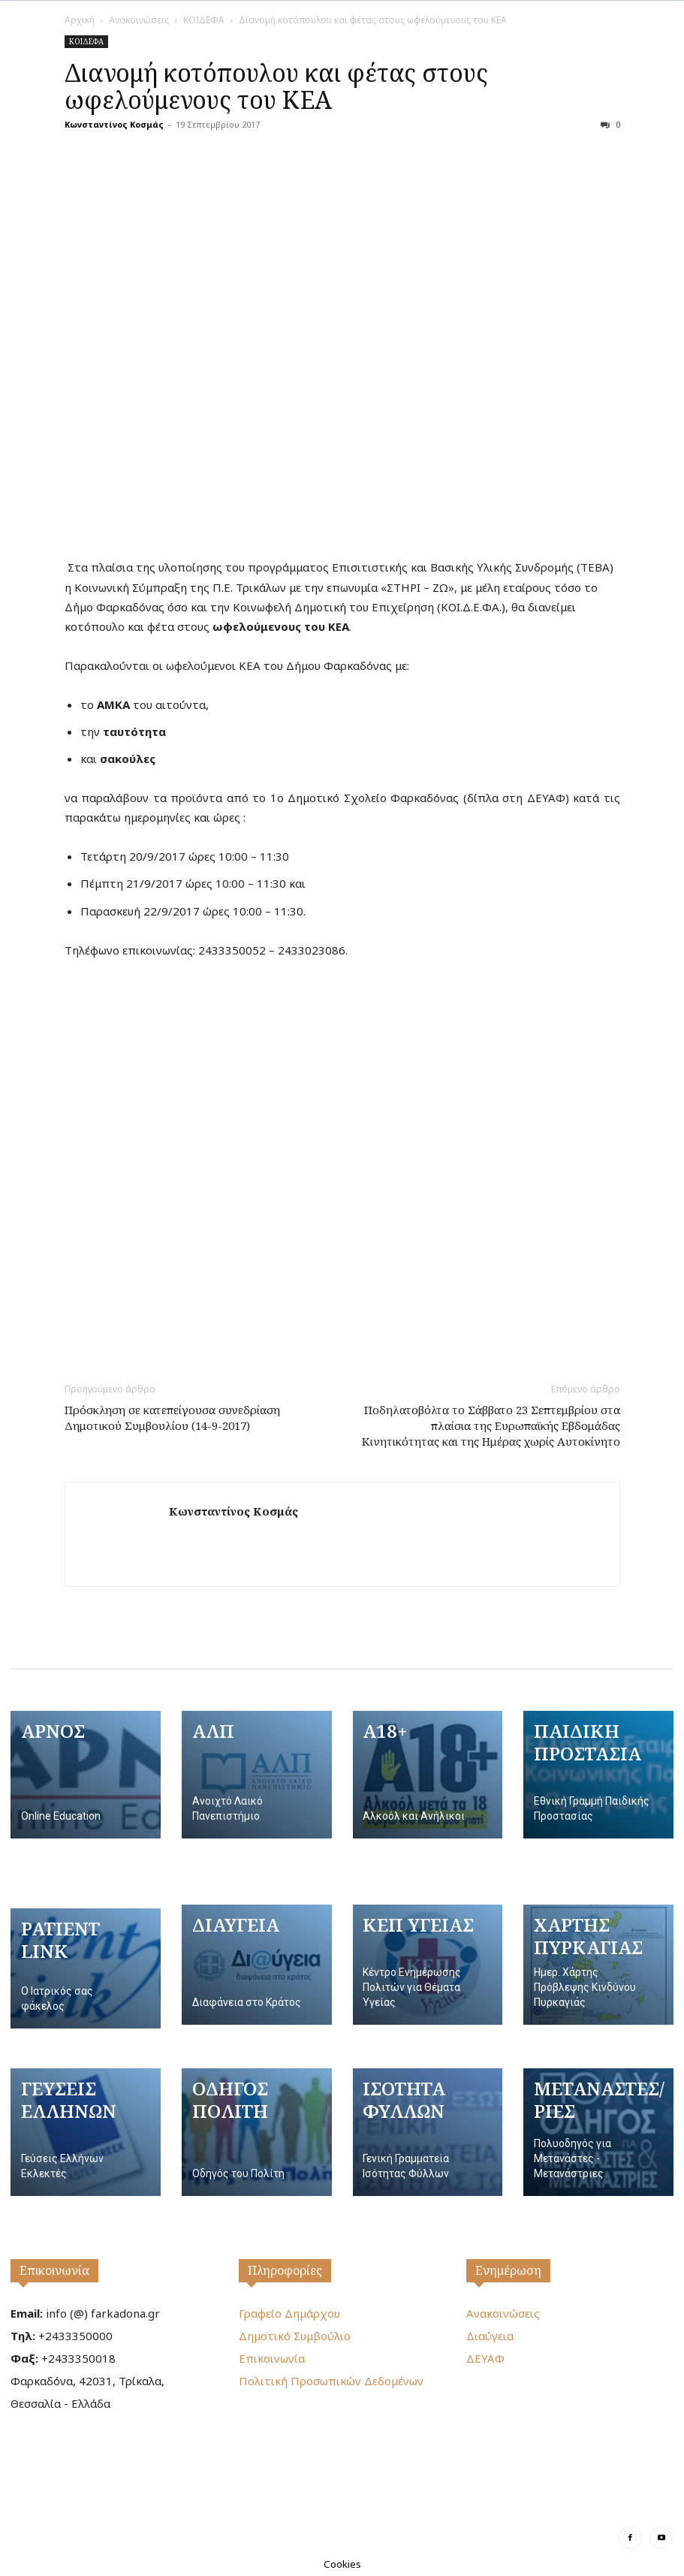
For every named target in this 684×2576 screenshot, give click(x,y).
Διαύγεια (490, 2335)
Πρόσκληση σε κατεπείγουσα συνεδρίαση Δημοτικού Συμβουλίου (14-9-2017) (172, 1417)
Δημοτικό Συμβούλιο (295, 2335)
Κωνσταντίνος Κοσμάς (114, 124)
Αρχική (80, 20)
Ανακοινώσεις (139, 20)
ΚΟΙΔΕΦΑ (203, 20)
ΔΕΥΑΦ (485, 2358)
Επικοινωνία (54, 2270)
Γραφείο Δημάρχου (289, 2313)
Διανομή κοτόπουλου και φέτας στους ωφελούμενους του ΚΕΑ (276, 86)
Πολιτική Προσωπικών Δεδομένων (331, 2380)
